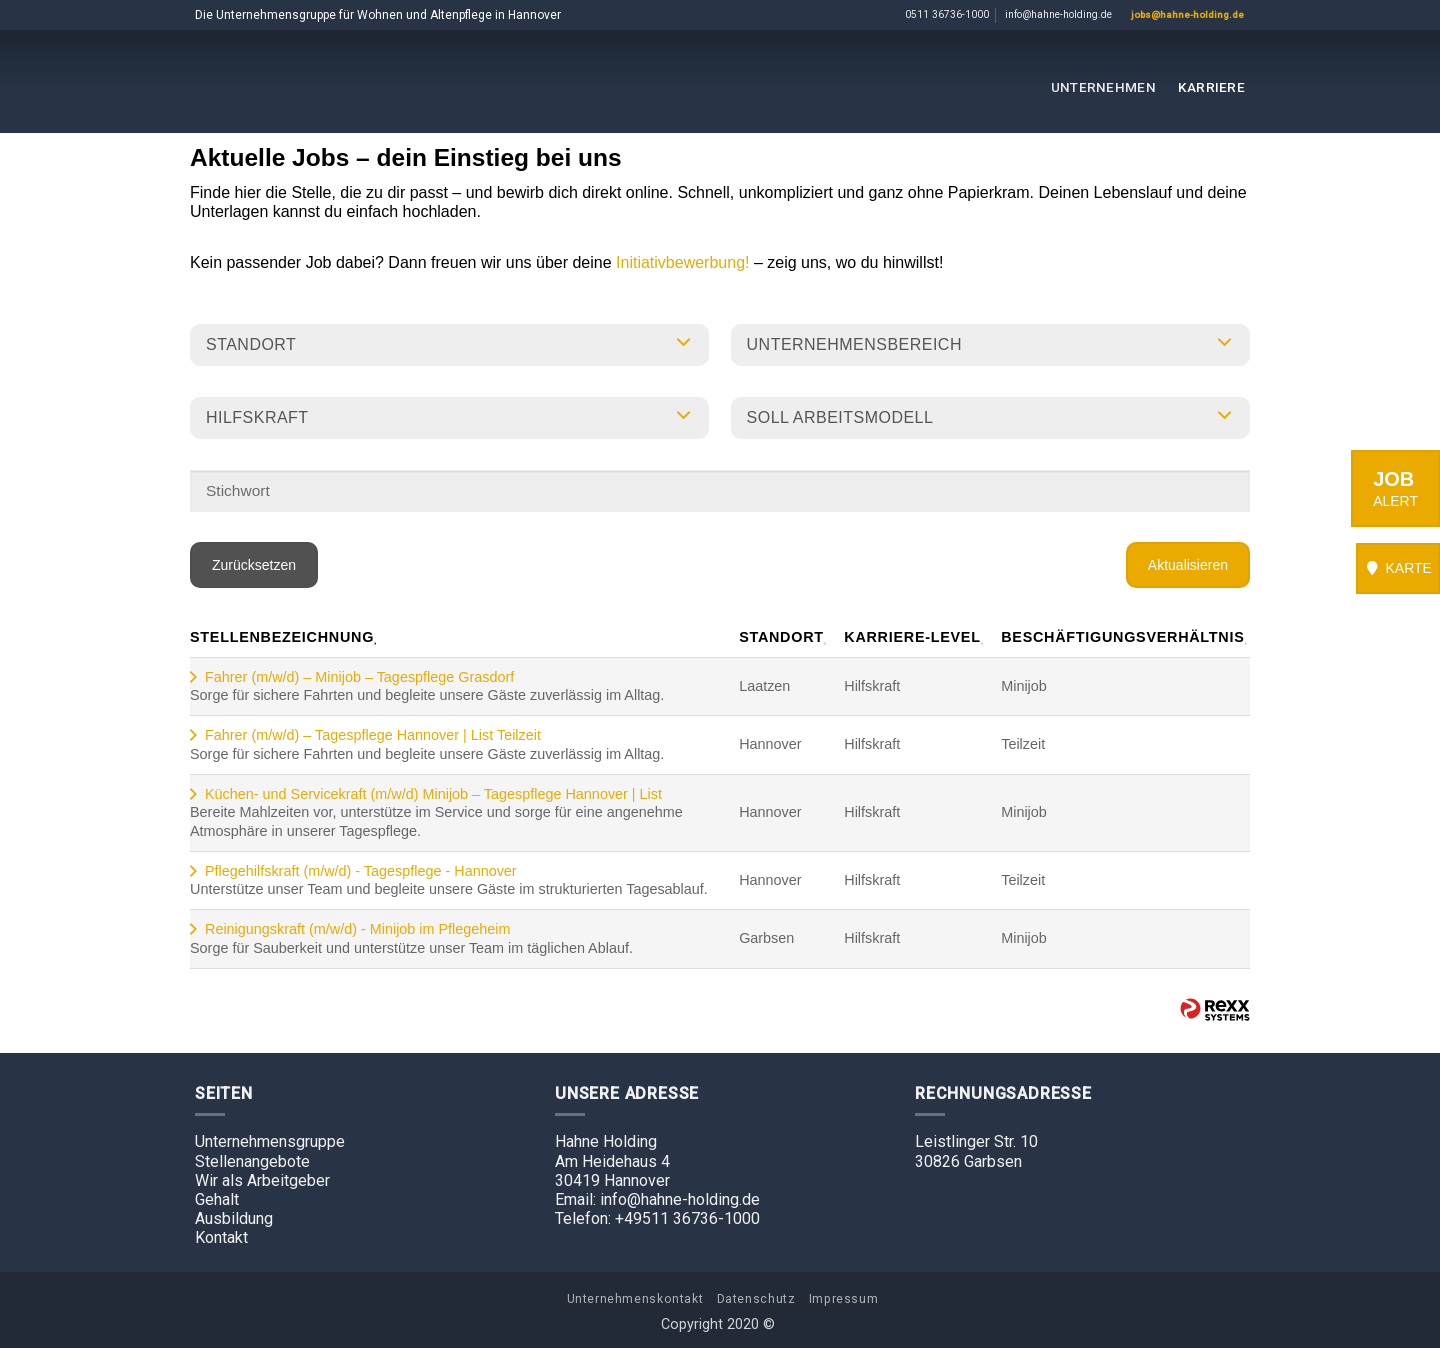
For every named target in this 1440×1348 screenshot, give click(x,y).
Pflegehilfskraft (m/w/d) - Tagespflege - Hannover (361, 871)
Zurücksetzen (254, 565)
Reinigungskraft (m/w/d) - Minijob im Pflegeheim (358, 929)
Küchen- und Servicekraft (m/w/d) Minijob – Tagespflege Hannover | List (433, 794)
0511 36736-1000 (947, 14)
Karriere (1211, 87)
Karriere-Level (915, 637)
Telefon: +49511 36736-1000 (657, 1218)
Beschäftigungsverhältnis (1125, 637)
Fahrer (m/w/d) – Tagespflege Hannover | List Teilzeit (373, 735)
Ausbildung (234, 1218)
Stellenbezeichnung (285, 637)
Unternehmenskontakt (635, 1299)
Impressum (844, 1299)
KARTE (1398, 568)
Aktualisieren (1188, 565)
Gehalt (217, 1199)
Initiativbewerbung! (685, 262)
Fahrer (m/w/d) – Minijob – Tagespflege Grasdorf (359, 677)
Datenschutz (756, 1299)
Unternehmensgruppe (270, 1141)
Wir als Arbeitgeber (262, 1180)
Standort (784, 637)
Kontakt (221, 1237)
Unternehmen (1103, 87)
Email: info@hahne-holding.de (657, 1199)
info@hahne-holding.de (1058, 14)
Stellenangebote (252, 1161)
